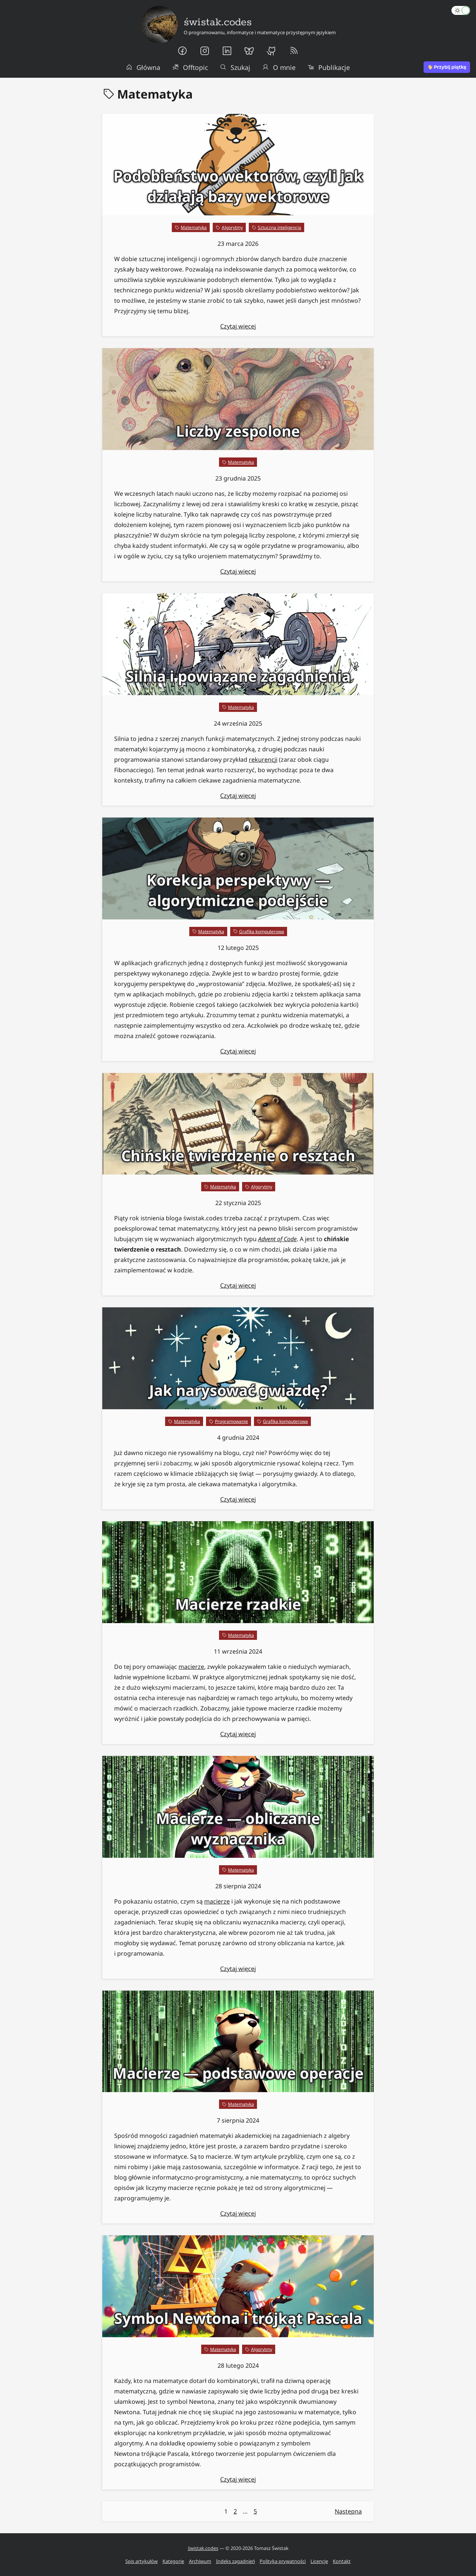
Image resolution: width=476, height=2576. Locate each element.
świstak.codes (203, 2548)
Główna (143, 67)
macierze (191, 1667)
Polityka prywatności (283, 2561)
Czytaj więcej (238, 326)
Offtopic (190, 67)
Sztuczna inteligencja (279, 227)
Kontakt (342, 2561)
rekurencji (263, 759)
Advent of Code (277, 1239)
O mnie (279, 67)
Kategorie (173, 2561)
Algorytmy (232, 227)
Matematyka (194, 227)
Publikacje (329, 67)
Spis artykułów (141, 2561)
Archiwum (200, 2561)
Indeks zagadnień (235, 2561)
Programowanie (231, 1421)
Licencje (319, 2561)
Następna (348, 2511)
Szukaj (235, 67)
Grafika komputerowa (261, 931)
